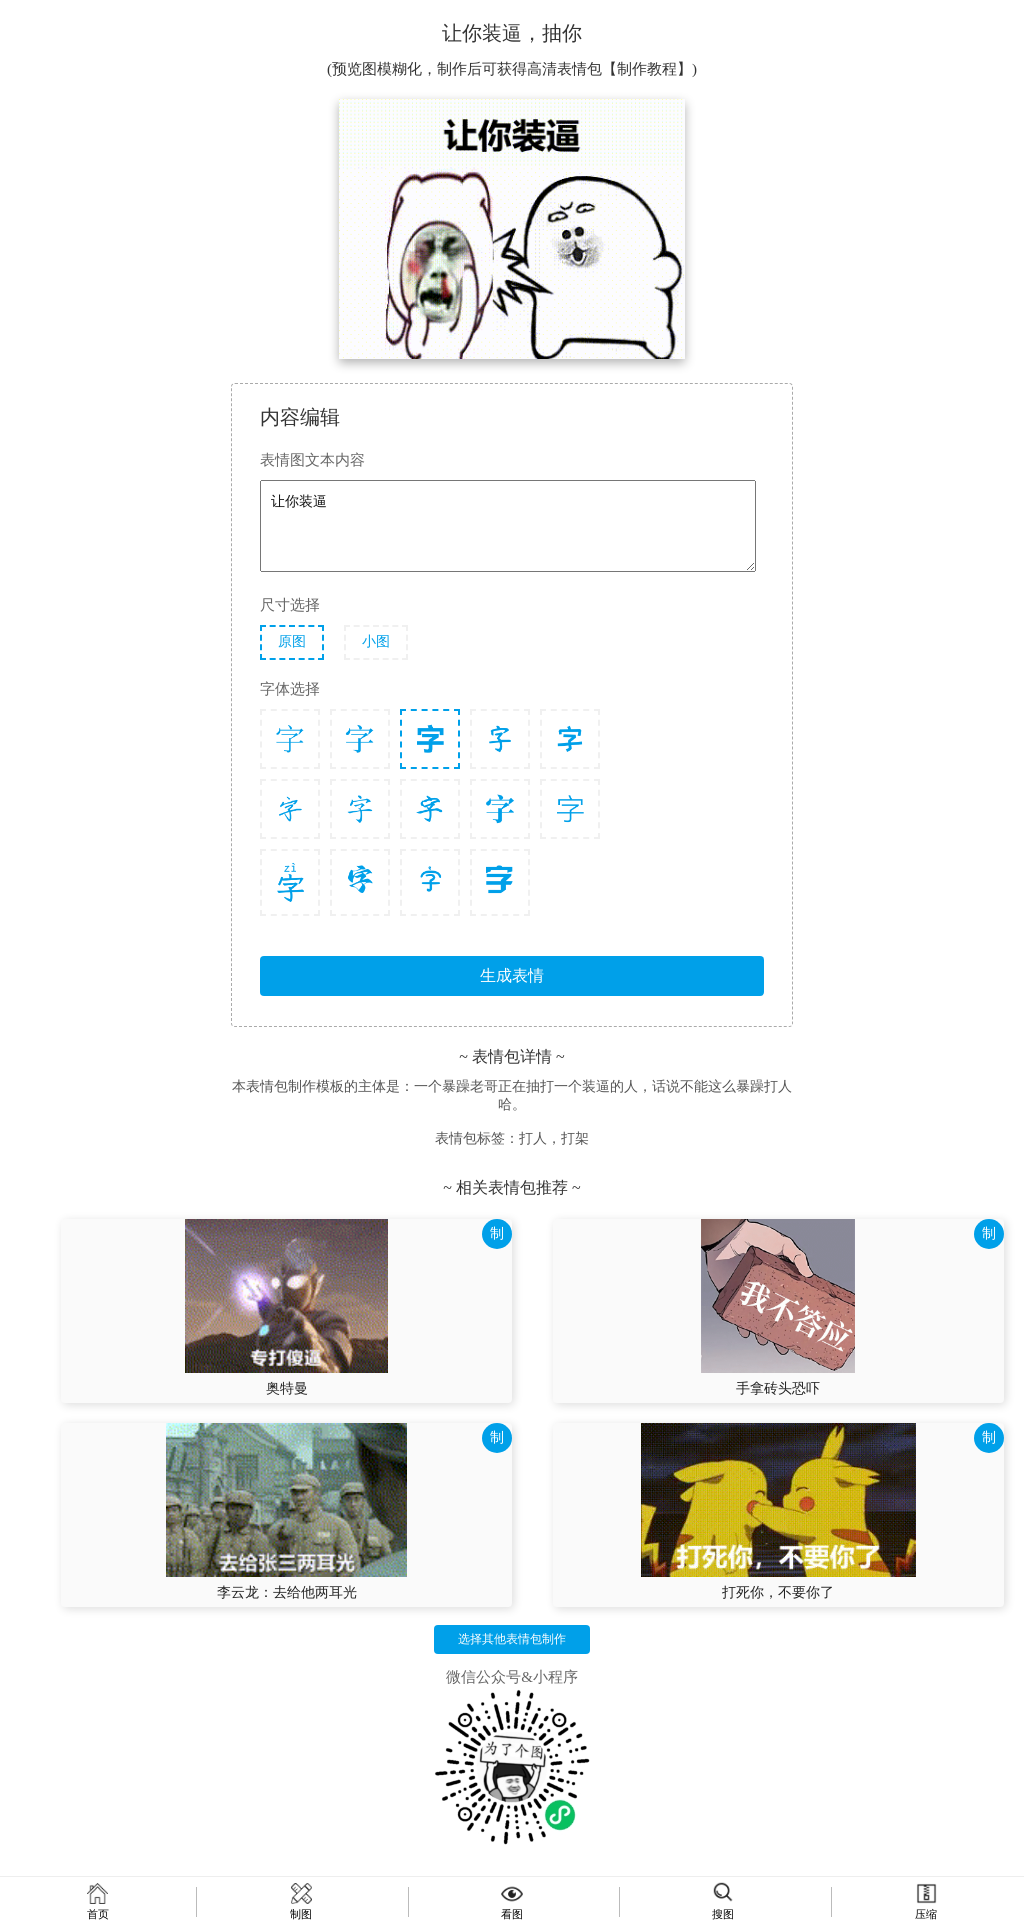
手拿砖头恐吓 (778, 1388)
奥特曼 (287, 1388)
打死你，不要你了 (778, 1592)
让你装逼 (508, 526)
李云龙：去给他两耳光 (287, 1592)
